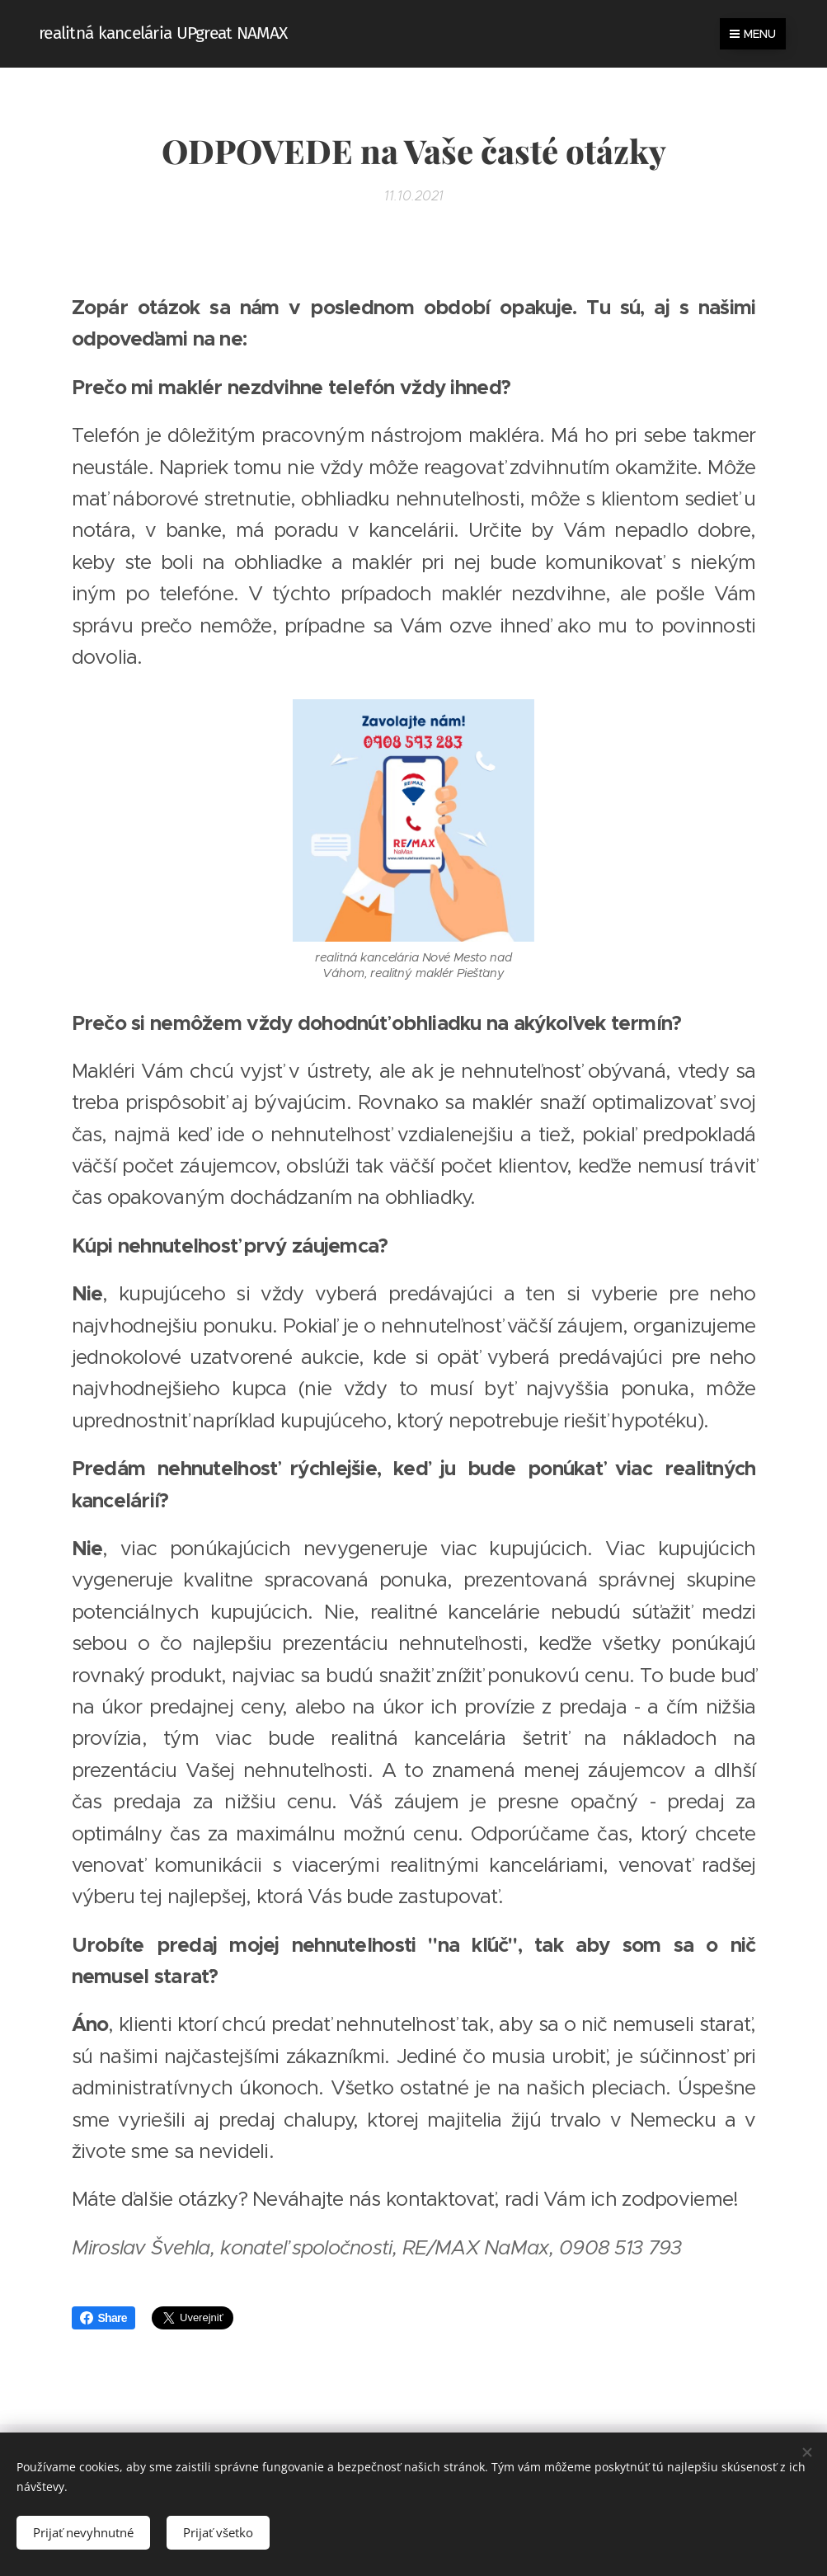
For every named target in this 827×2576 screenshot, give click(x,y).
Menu (753, 33)
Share (103, 2318)
